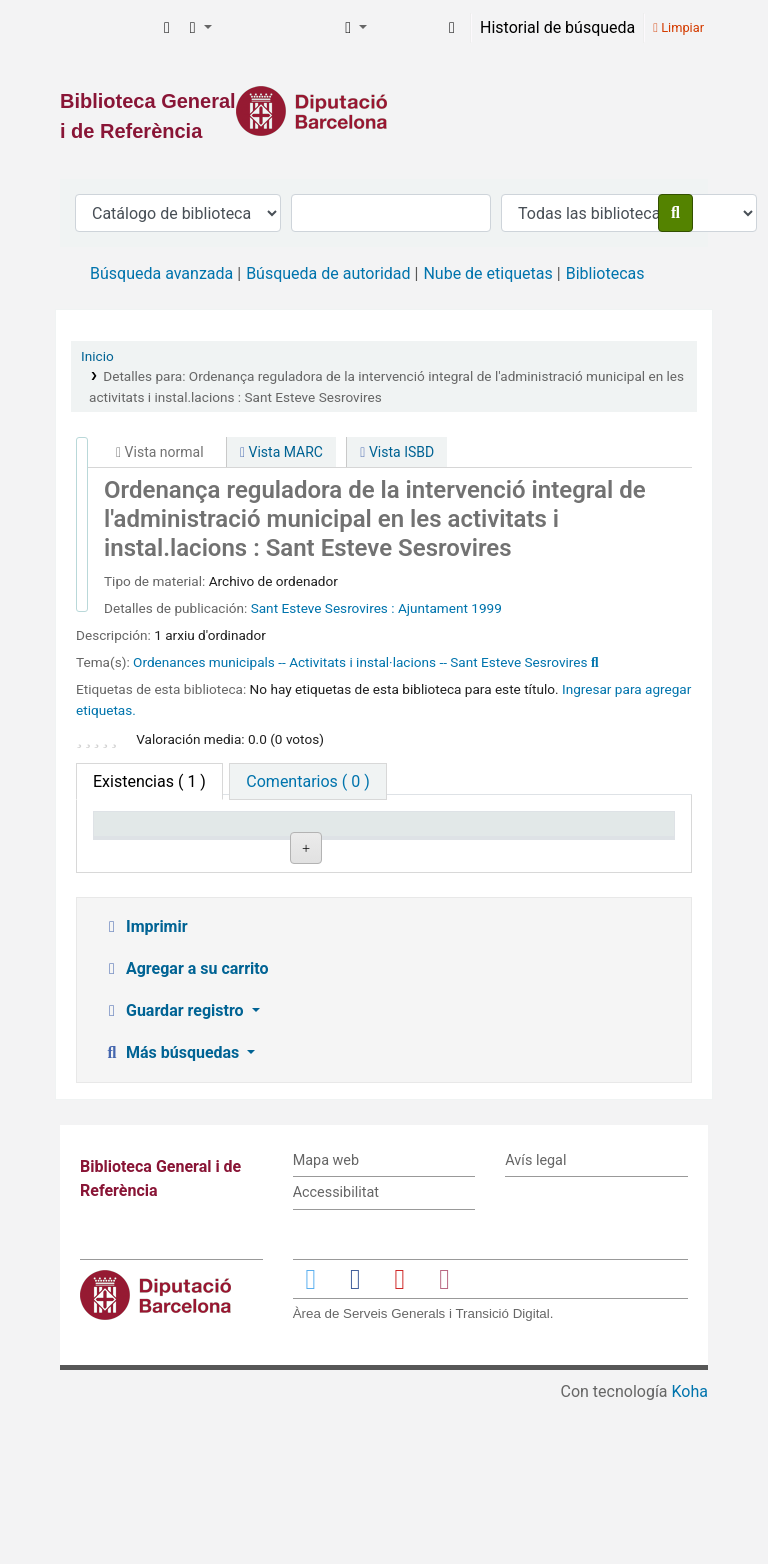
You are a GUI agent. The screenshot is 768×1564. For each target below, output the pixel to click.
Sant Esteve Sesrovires (321, 608)
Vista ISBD (397, 452)
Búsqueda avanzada (161, 273)
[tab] (307, 781)
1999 (486, 608)
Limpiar (678, 27)
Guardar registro (175, 1170)
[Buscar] (675, 213)
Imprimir (145, 1086)
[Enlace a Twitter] (311, 1438)
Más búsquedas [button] (172, 1212)
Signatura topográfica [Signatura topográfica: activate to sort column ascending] (375, 843)
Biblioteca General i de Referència (106, 28)
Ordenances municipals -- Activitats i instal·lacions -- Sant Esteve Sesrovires (360, 662)
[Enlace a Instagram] (444, 1438)
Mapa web (326, 1320)
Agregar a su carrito (185, 1128)
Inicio (97, 356)
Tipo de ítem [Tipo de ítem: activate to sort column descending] (146, 852)
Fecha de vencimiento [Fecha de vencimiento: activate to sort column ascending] (610, 843)
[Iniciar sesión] (452, 28)
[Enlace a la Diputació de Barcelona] (384, 111)
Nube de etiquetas (487, 273)
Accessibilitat (336, 1352)
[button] (167, 28)
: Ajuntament (429, 608)
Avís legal (535, 1320)
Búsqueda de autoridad (328, 273)
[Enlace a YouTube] (400, 1438)
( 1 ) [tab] (149, 781)
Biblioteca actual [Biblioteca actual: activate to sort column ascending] (254, 843)
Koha (690, 1551)
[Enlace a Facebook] (355, 1438)
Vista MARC (281, 452)
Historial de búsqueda (557, 27)
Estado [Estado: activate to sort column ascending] (477, 852)
